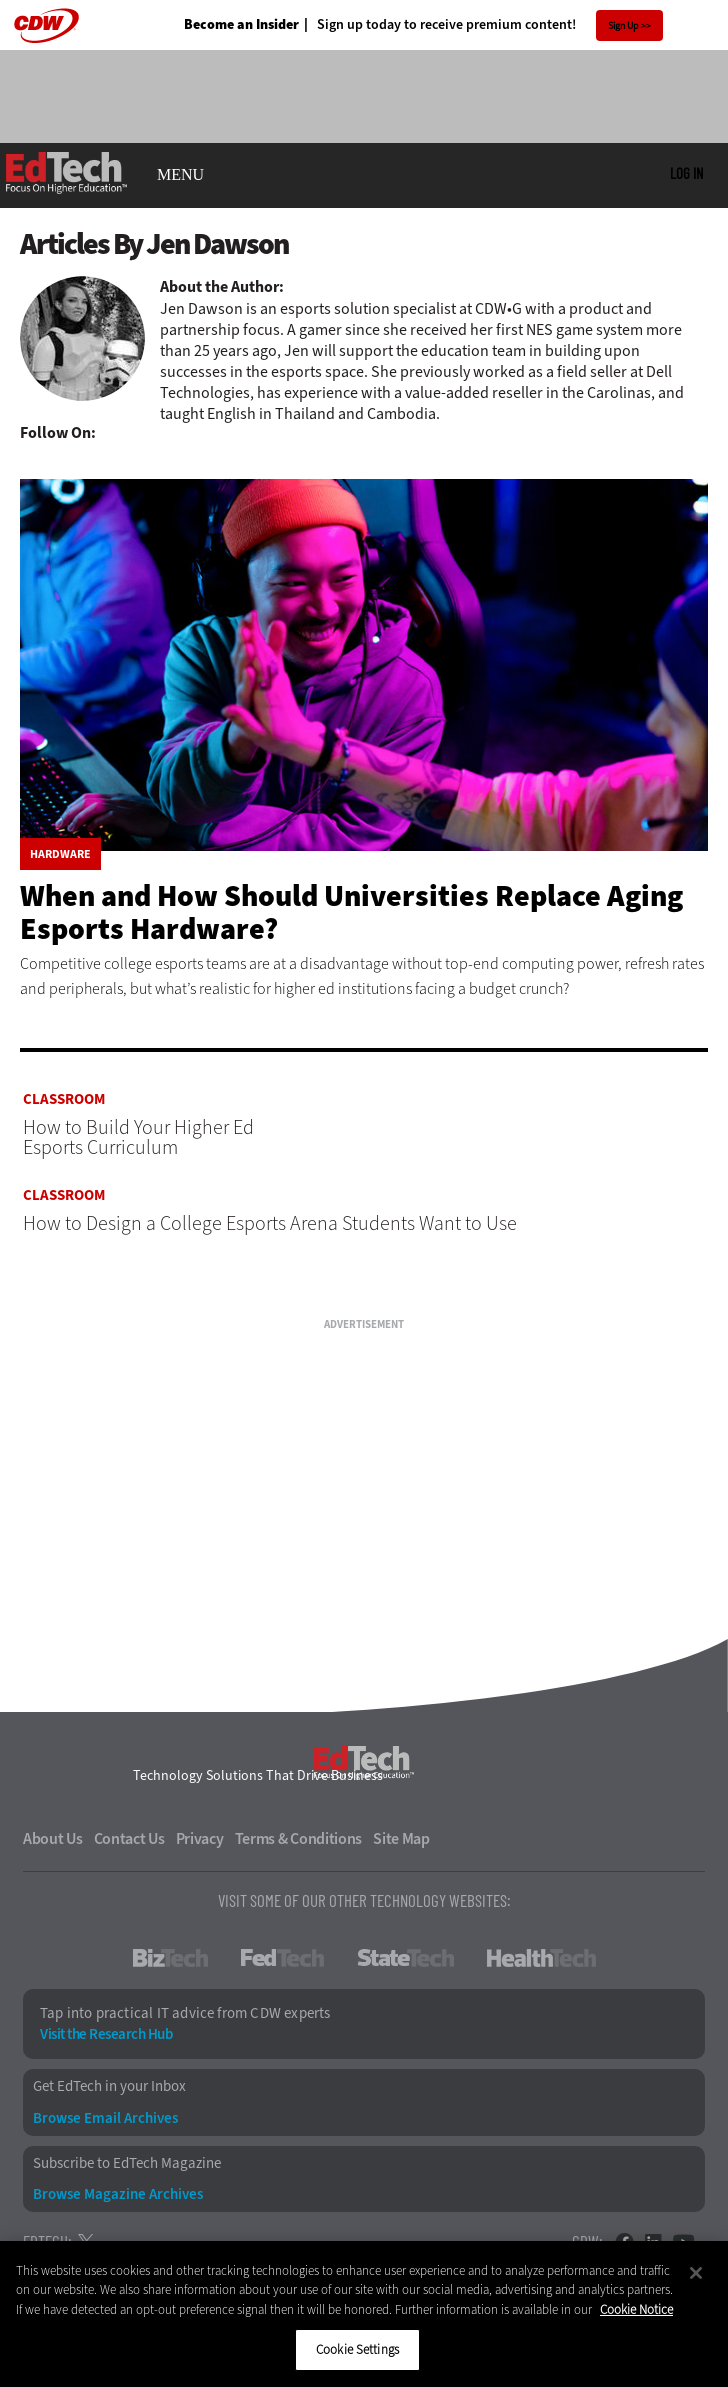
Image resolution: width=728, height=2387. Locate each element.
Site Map (401, 1839)
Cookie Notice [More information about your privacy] (636, 2309)
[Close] (696, 2273)
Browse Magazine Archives (118, 2194)
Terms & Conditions (299, 1839)
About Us (53, 1839)
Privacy (200, 1839)
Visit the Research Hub (106, 2034)
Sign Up (623, 25)
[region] (364, 2314)
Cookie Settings (357, 2349)
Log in (686, 173)
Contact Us (129, 1839)
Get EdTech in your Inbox (109, 2086)
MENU (180, 175)
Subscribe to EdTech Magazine (127, 2163)
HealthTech (541, 1958)
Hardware (60, 854)
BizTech (170, 1958)
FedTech (282, 1958)
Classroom (64, 1099)
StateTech (405, 1958)
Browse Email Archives (105, 2118)
